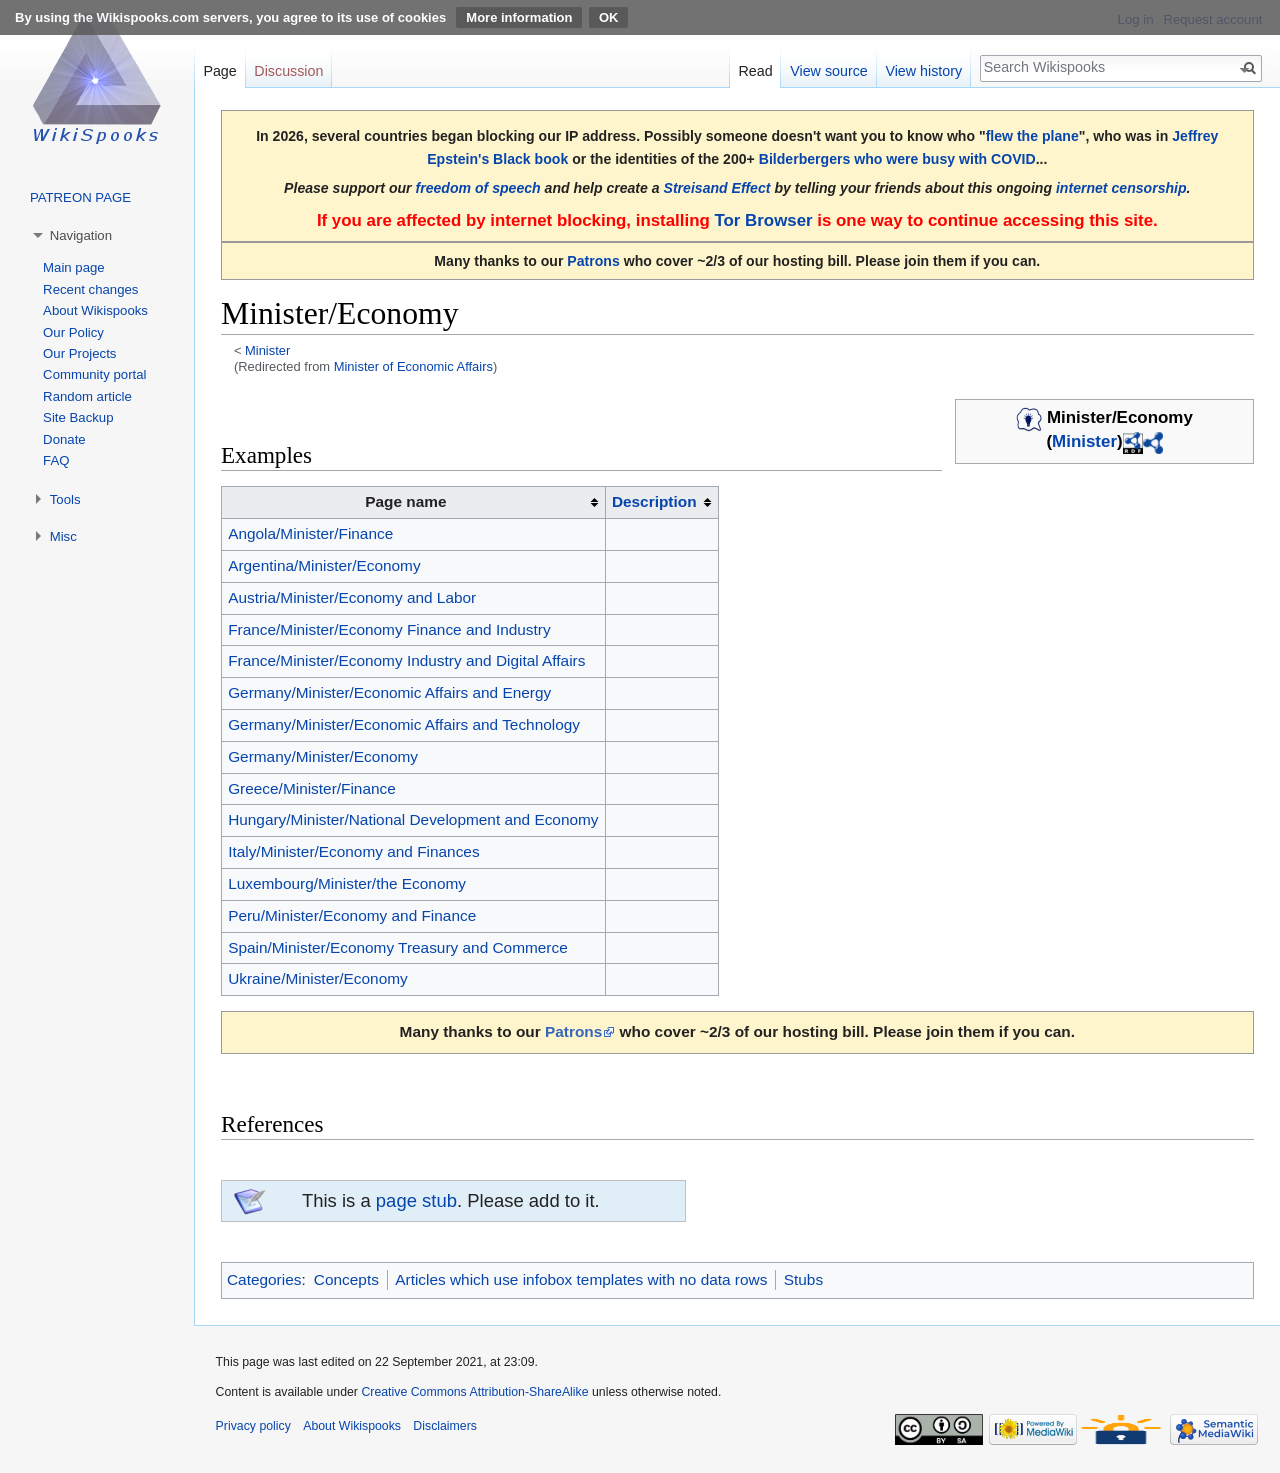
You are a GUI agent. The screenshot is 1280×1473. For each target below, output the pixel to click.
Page (219, 71)
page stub (416, 1200)
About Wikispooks (95, 310)
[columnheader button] (661, 503)
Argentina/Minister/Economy (324, 565)
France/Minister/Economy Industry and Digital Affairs (406, 660)
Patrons (593, 261)
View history (923, 71)
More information (519, 17)
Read (755, 71)
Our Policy (73, 332)
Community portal (94, 374)
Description (654, 501)
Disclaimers (445, 1426)
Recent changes (90, 289)
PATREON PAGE (80, 197)
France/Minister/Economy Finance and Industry (389, 629)
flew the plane (1032, 136)
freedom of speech (478, 188)
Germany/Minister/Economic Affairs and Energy (389, 692)
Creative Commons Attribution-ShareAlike (474, 1392)
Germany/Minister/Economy (323, 756)
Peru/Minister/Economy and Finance (352, 915)
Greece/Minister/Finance (312, 788)
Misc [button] (63, 536)
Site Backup (78, 417)
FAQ (56, 460)
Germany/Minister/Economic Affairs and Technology (404, 724)
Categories (264, 1279)
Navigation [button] (81, 235)
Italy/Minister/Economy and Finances (354, 851)
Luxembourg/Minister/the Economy (347, 883)
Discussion (288, 71)
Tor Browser (763, 220)
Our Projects (79, 353)
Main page (74, 267)
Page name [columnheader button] (405, 501)
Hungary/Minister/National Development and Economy (413, 819)
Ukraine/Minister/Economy (318, 978)
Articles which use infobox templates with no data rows (581, 1279)
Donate (64, 439)
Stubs (803, 1279)
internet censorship (1121, 188)
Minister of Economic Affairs (413, 366)
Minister (267, 350)
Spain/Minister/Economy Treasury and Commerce (398, 947)
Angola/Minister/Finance (310, 533)
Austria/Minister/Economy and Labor (352, 597)
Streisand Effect (717, 188)
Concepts (346, 1279)
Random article (87, 396)
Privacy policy (253, 1426)
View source (829, 71)
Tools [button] (65, 499)
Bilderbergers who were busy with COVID (897, 159)
